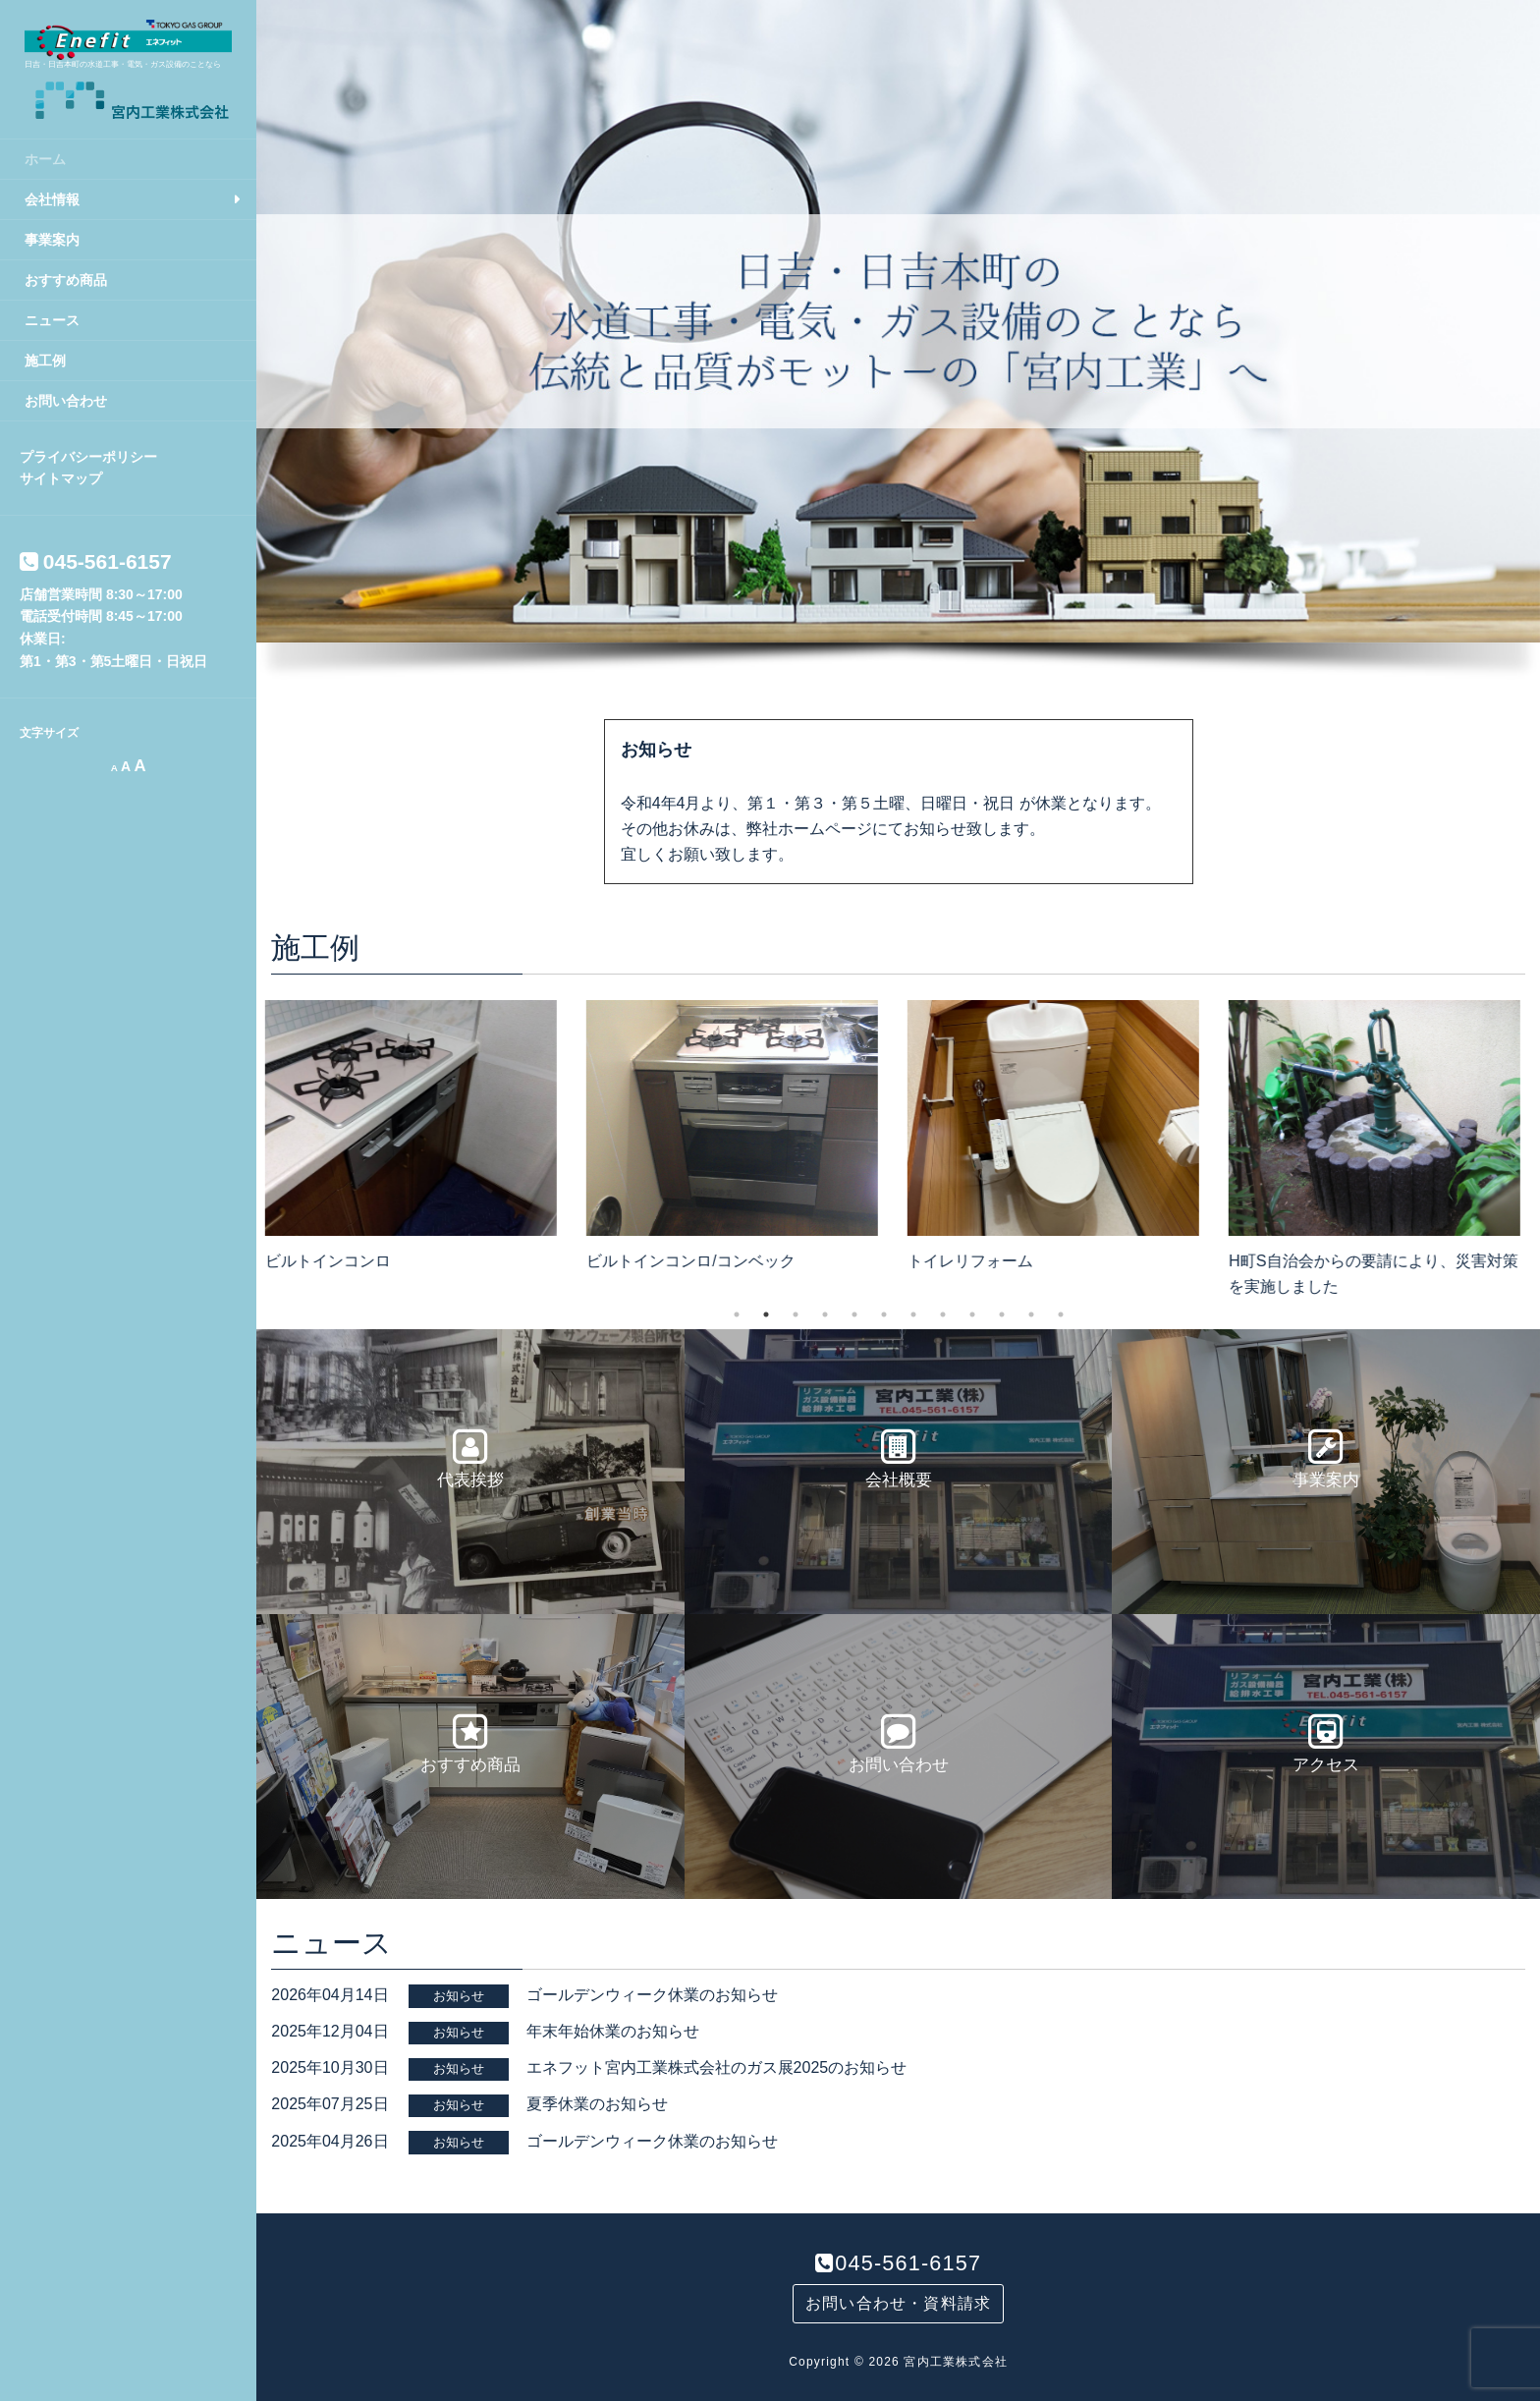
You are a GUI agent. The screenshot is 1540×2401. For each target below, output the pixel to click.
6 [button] (884, 1314)
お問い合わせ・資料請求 (898, 2303)
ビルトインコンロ (334, 1261)
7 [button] (913, 1314)
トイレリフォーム (976, 1261)
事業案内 (52, 240)
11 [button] (1031, 1314)
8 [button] (943, 1314)
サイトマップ (61, 478)
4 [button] (825, 1314)
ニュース (52, 320)
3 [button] (795, 1314)
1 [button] (736, 1314)
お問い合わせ (66, 401)
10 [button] (1002, 1314)
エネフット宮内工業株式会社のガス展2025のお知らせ (717, 2067)
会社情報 (52, 199)
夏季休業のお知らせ (597, 2103)
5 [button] (854, 1314)
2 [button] (766, 1314)
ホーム (45, 159)
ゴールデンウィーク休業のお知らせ (652, 1994)
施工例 (45, 360)
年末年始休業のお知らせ (612, 2031)
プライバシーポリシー (88, 457)
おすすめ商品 (66, 280)
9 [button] (972, 1314)
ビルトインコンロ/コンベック (696, 1261)
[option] (417, 1130)
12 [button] (1061, 1314)
